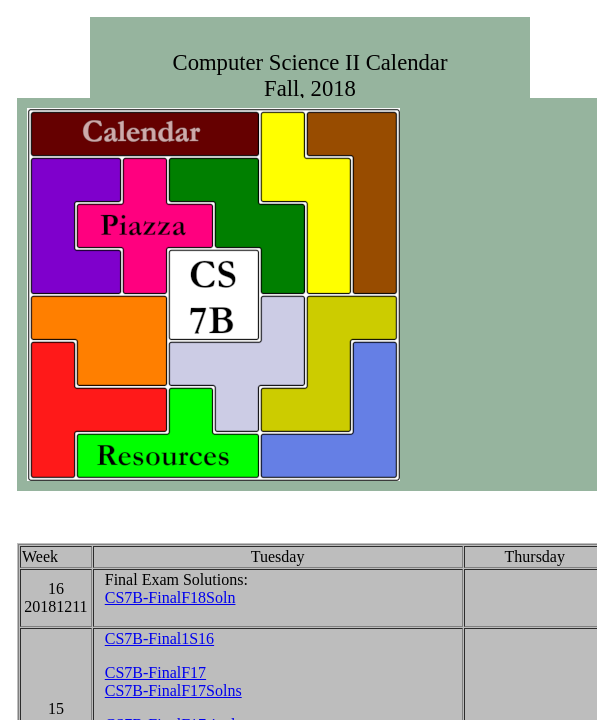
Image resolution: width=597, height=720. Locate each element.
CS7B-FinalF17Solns (173, 690)
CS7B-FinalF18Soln (170, 597)
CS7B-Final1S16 (159, 638)
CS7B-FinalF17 (155, 672)
